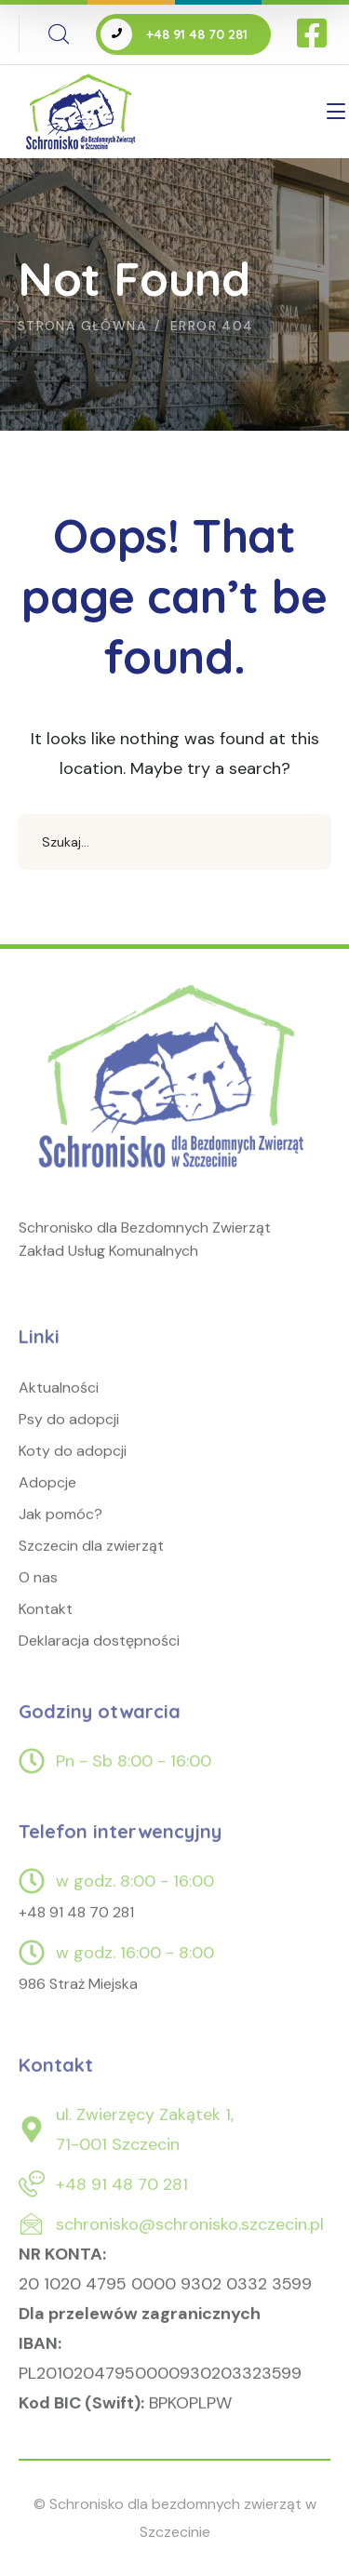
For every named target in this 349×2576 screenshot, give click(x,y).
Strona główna (82, 325)
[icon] (313, 34)
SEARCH (303, 842)
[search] (58, 34)
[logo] (174, 1089)
